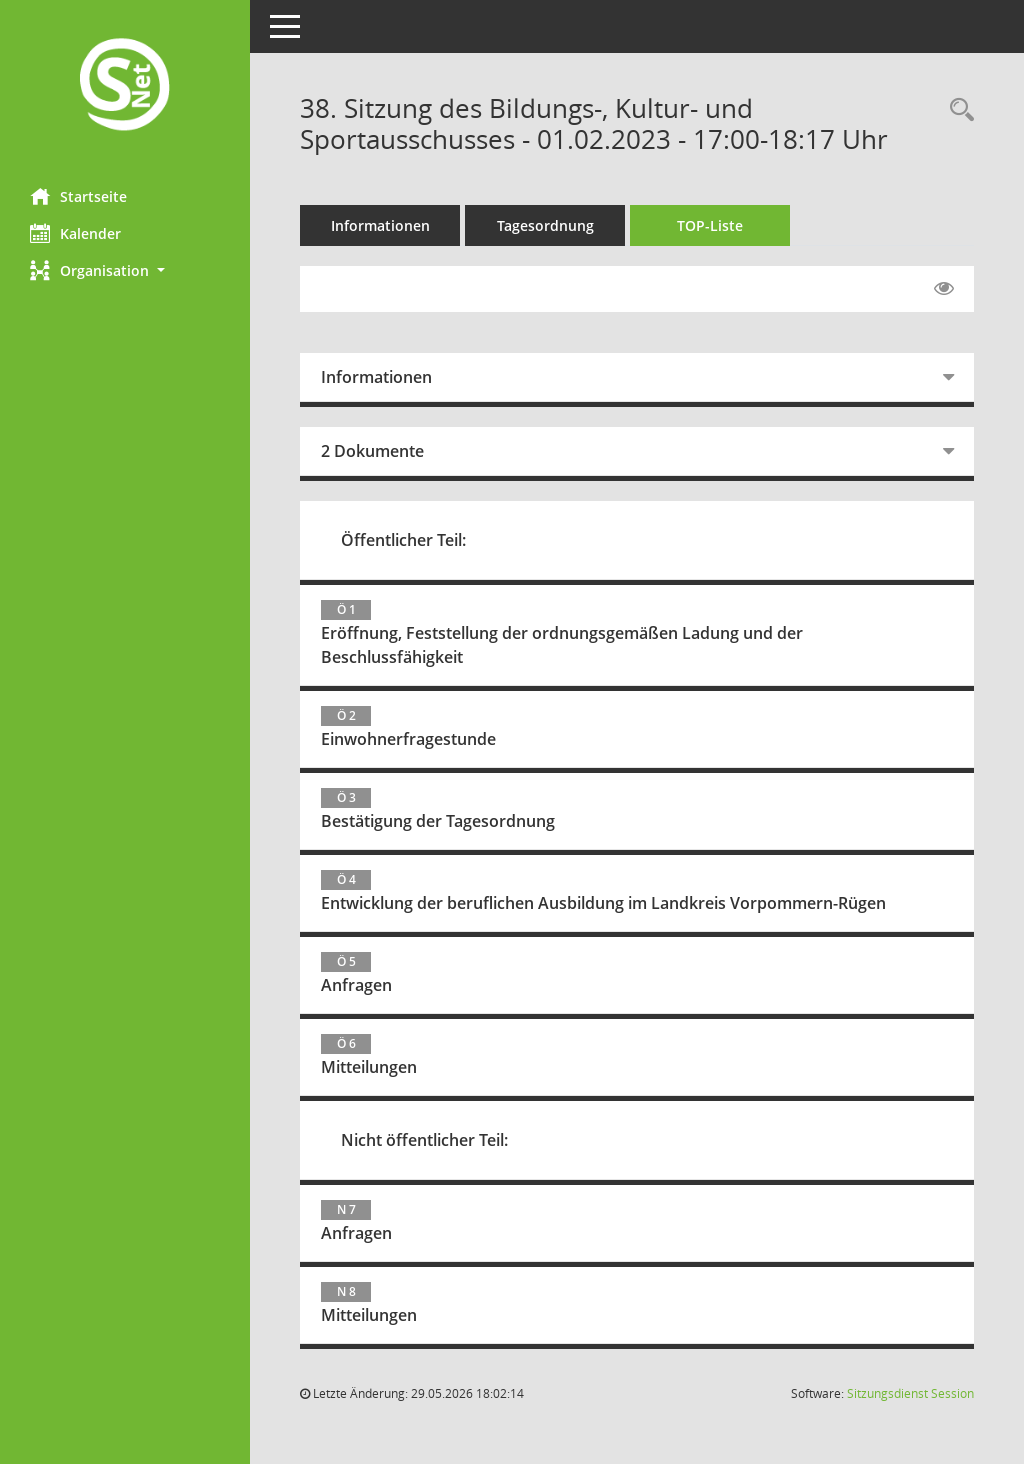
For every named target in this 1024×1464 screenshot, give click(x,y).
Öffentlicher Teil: (403, 540)
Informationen (380, 225)
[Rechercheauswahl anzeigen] (957, 110)
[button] (125, 270)
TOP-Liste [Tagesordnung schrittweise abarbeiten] (710, 225)
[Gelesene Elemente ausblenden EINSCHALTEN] (944, 289)
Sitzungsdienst (910, 1393)
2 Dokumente (372, 451)
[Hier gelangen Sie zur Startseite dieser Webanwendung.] (125, 86)
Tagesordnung (545, 225)
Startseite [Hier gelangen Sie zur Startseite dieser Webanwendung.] (78, 196)
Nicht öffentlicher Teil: (424, 1140)
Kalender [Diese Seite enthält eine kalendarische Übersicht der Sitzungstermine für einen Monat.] (75, 233)
